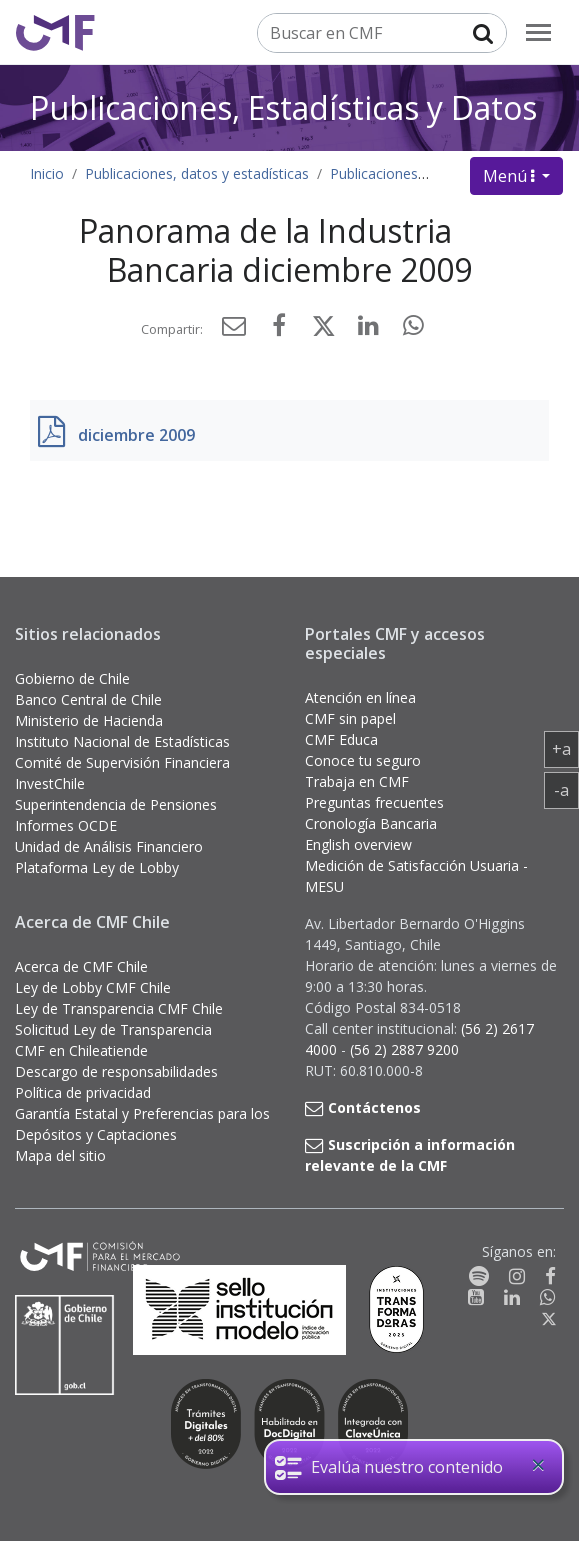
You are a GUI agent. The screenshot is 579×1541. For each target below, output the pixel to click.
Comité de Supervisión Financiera (122, 762)
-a (566, 789)
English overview (358, 844)
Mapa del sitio (60, 1155)
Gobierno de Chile (72, 678)
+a (565, 748)
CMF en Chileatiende (81, 1050)
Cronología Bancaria (371, 823)
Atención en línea (360, 697)
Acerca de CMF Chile (81, 966)
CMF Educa (341, 739)
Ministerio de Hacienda (89, 720)
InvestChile (50, 783)
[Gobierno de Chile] (65, 1345)
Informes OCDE (66, 825)
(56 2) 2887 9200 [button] (404, 1049)
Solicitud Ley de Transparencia (113, 1029)
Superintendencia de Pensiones (116, 804)
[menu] (538, 32)
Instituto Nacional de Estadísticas (122, 741)
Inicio (47, 173)
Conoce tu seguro (363, 760)
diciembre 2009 (136, 435)
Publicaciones (374, 173)
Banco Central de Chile (88, 699)
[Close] (538, 1465)
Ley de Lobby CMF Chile (93, 987)
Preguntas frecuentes (374, 802)
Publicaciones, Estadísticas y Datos (283, 107)
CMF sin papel (350, 718)
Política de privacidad (83, 1092)
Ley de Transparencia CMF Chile (119, 1008)
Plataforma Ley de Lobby (97, 867)
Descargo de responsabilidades (116, 1071)
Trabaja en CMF (357, 781)
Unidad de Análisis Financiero (109, 846)
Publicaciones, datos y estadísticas (197, 173)
